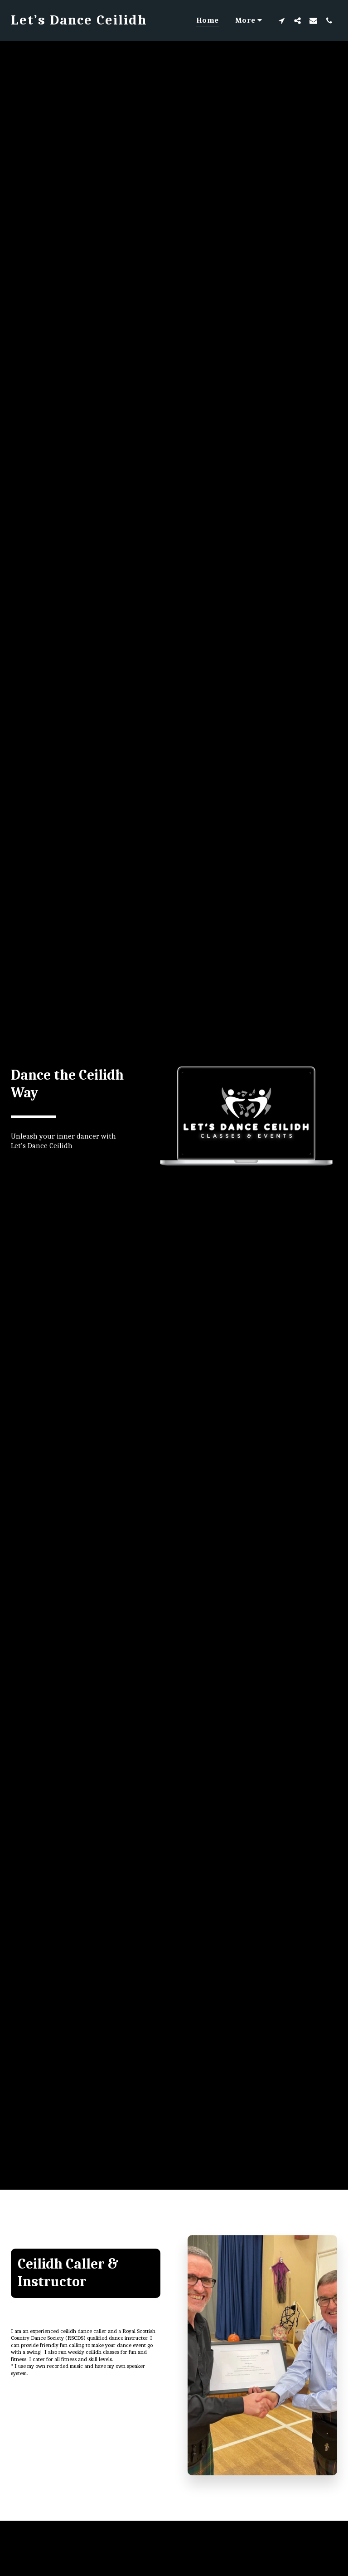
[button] (281, 20)
